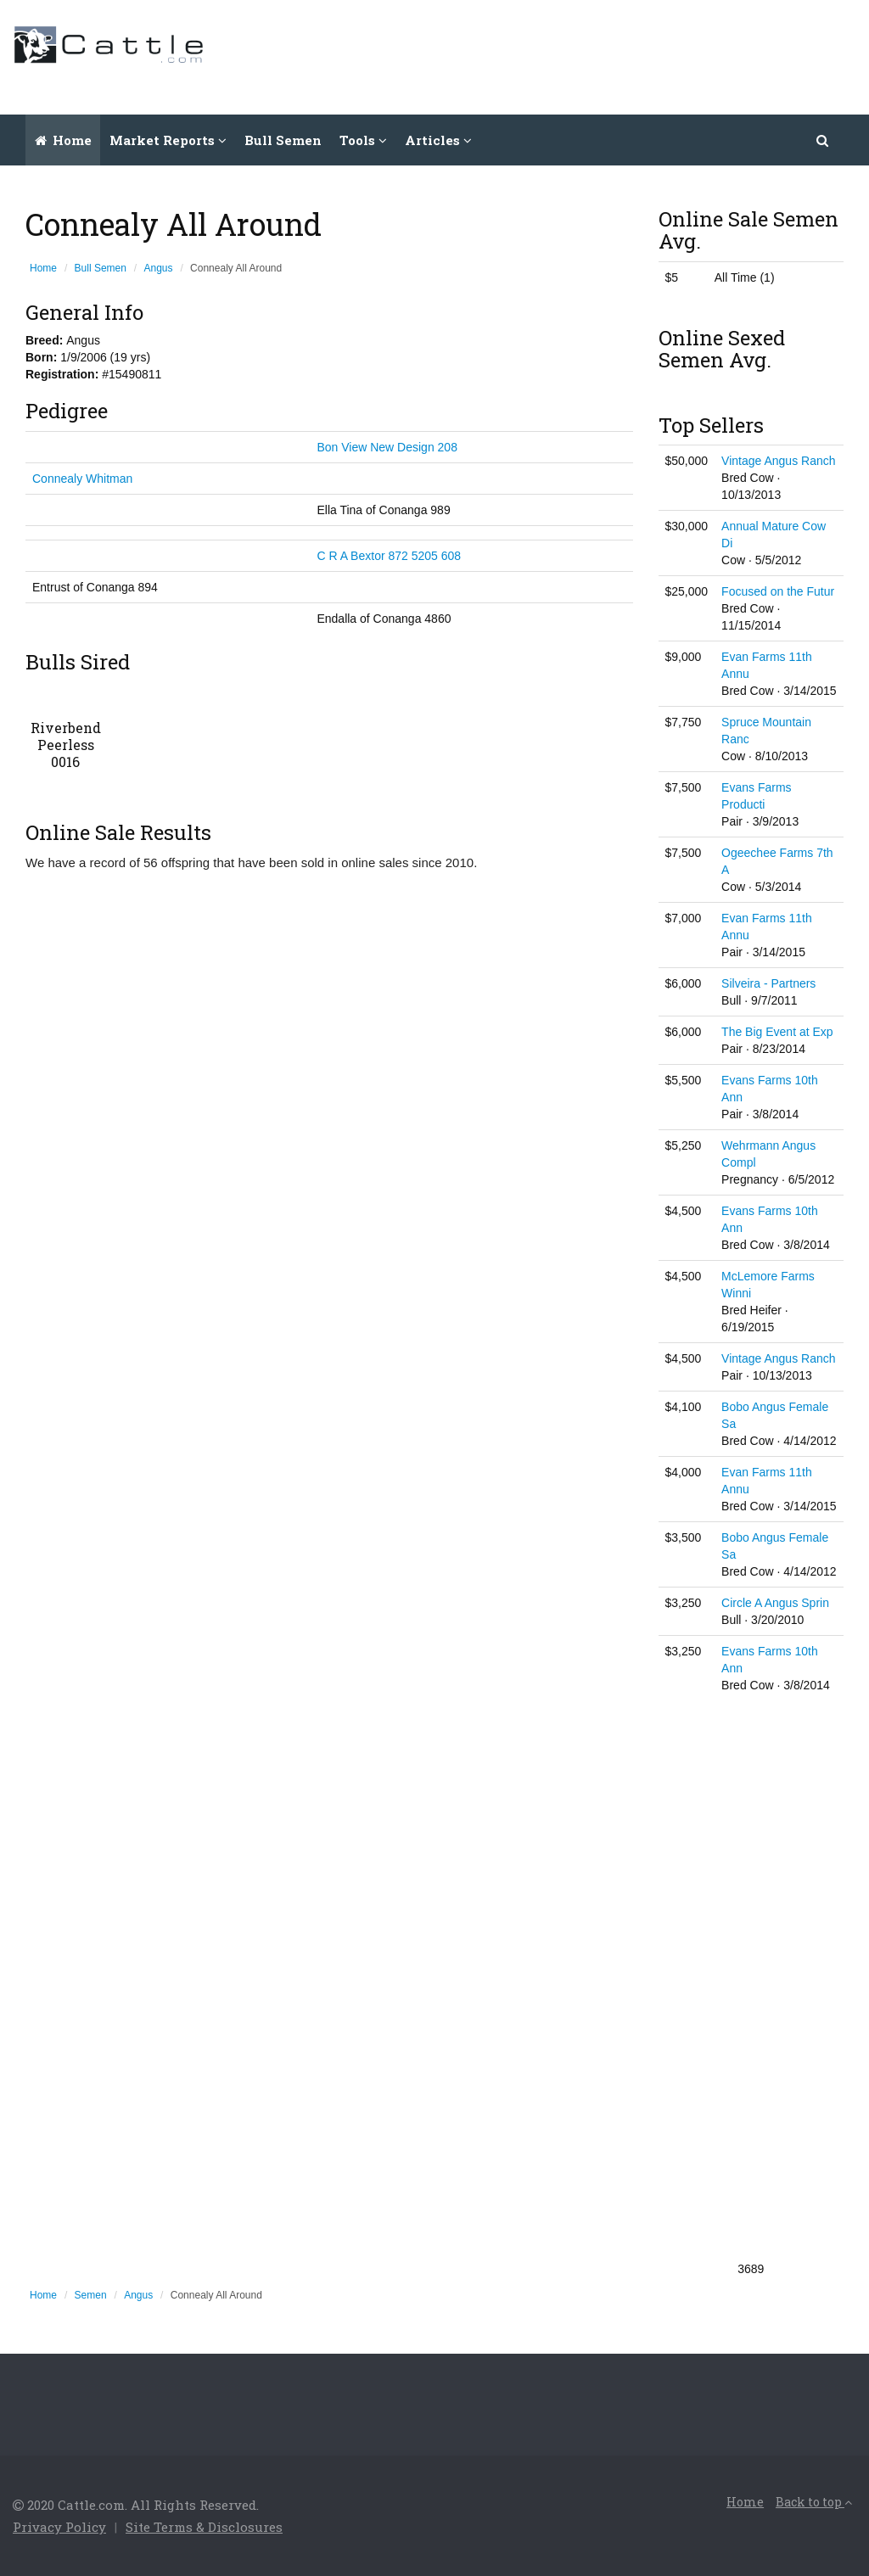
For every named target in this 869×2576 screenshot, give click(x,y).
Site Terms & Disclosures (204, 2526)
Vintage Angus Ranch (778, 461)
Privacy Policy (59, 2526)
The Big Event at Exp (777, 1032)
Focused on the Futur (777, 591)
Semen (91, 2295)
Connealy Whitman (82, 478)
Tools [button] (363, 140)
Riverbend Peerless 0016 (66, 744)
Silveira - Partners (768, 983)
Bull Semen (283, 140)
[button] (823, 140)
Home (63, 140)
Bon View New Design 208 (387, 447)
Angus (158, 268)
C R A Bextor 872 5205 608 (389, 556)
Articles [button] (438, 140)
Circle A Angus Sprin (775, 1603)
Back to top (814, 2502)
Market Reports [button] (168, 140)
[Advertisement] (547, 55)
